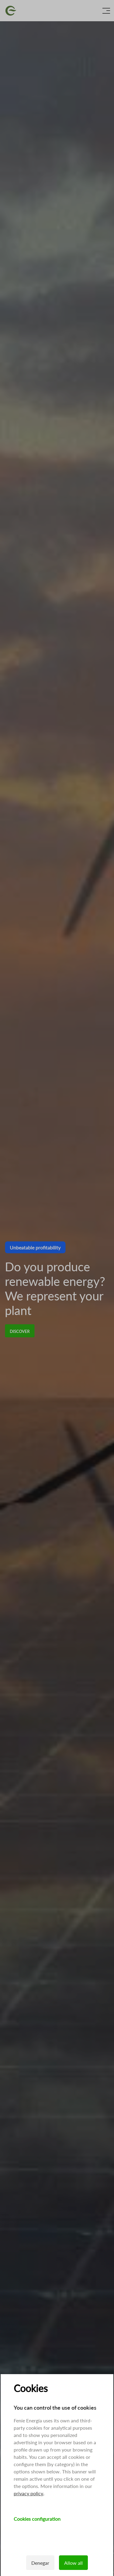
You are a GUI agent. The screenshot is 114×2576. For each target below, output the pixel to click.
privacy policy (28, 2493)
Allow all (73, 2563)
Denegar (40, 2563)
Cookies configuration (37, 2519)
